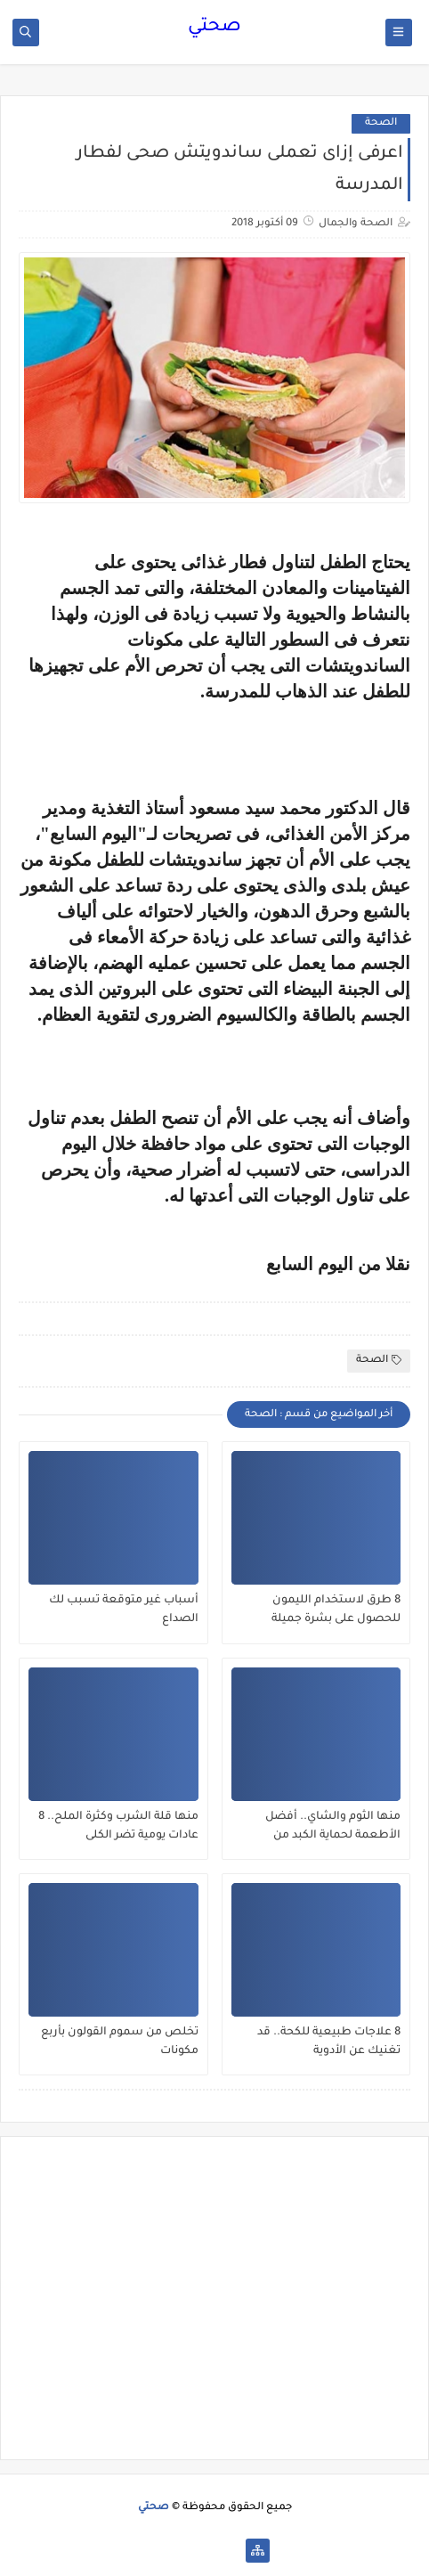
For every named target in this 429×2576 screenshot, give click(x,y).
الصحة (381, 123)
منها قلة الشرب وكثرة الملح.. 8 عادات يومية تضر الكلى (118, 1826)
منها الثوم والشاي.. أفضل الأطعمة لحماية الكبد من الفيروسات (333, 1827)
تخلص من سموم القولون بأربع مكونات (119, 2042)
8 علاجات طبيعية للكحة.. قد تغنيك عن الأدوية (329, 2042)
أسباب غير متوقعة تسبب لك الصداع (123, 1610)
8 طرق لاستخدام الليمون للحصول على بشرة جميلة (336, 1610)
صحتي (214, 27)
